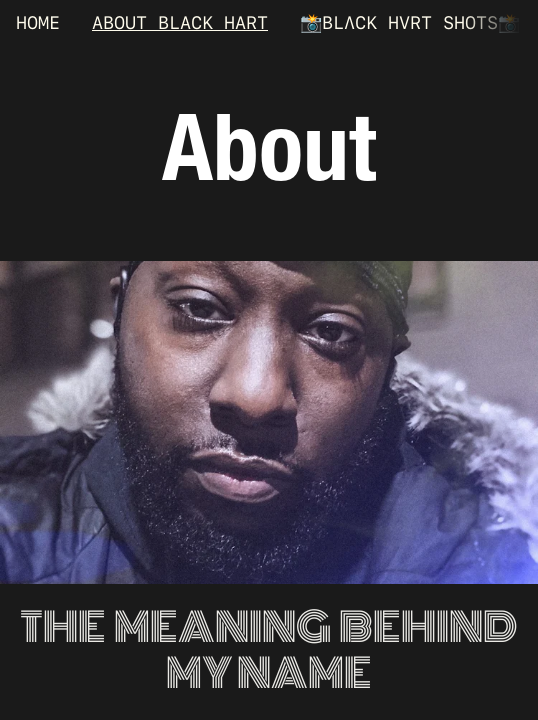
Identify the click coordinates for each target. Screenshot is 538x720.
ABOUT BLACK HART (180, 22)
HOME (38, 22)
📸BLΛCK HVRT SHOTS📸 (410, 22)
